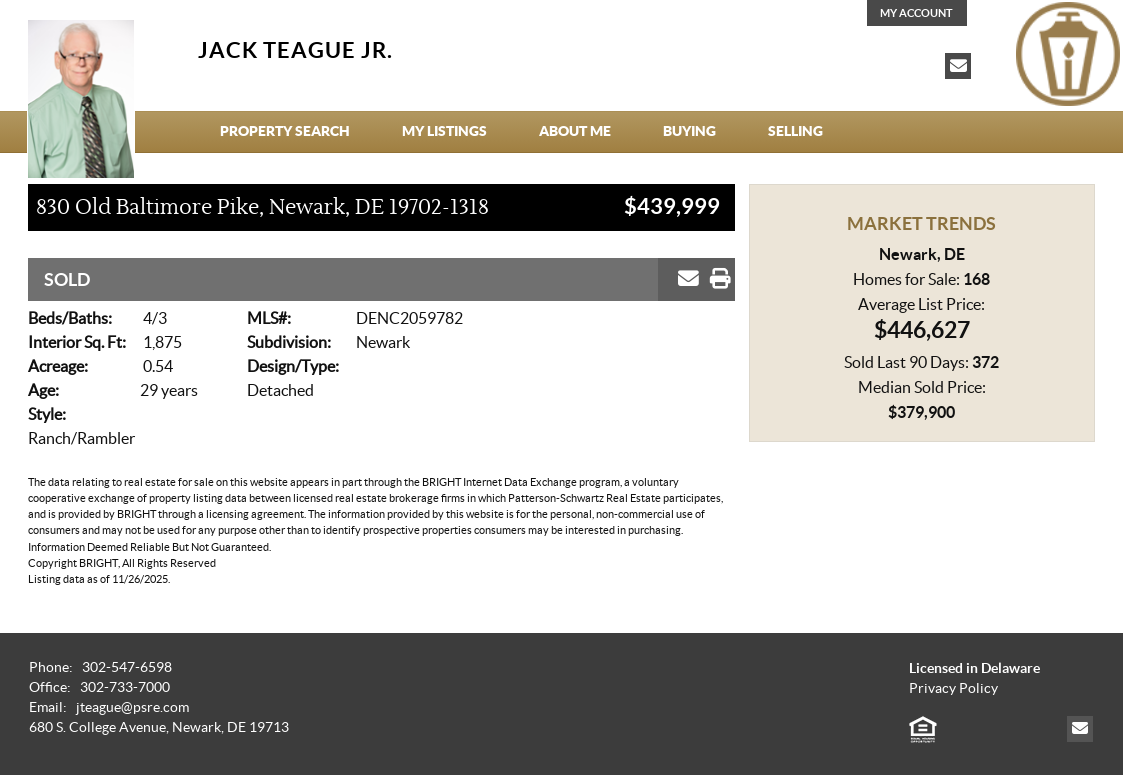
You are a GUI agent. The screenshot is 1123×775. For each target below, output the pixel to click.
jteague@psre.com (132, 707)
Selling (795, 131)
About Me (575, 131)
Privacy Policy (953, 688)
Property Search (285, 131)
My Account (916, 13)
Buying (689, 131)
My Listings (444, 131)
